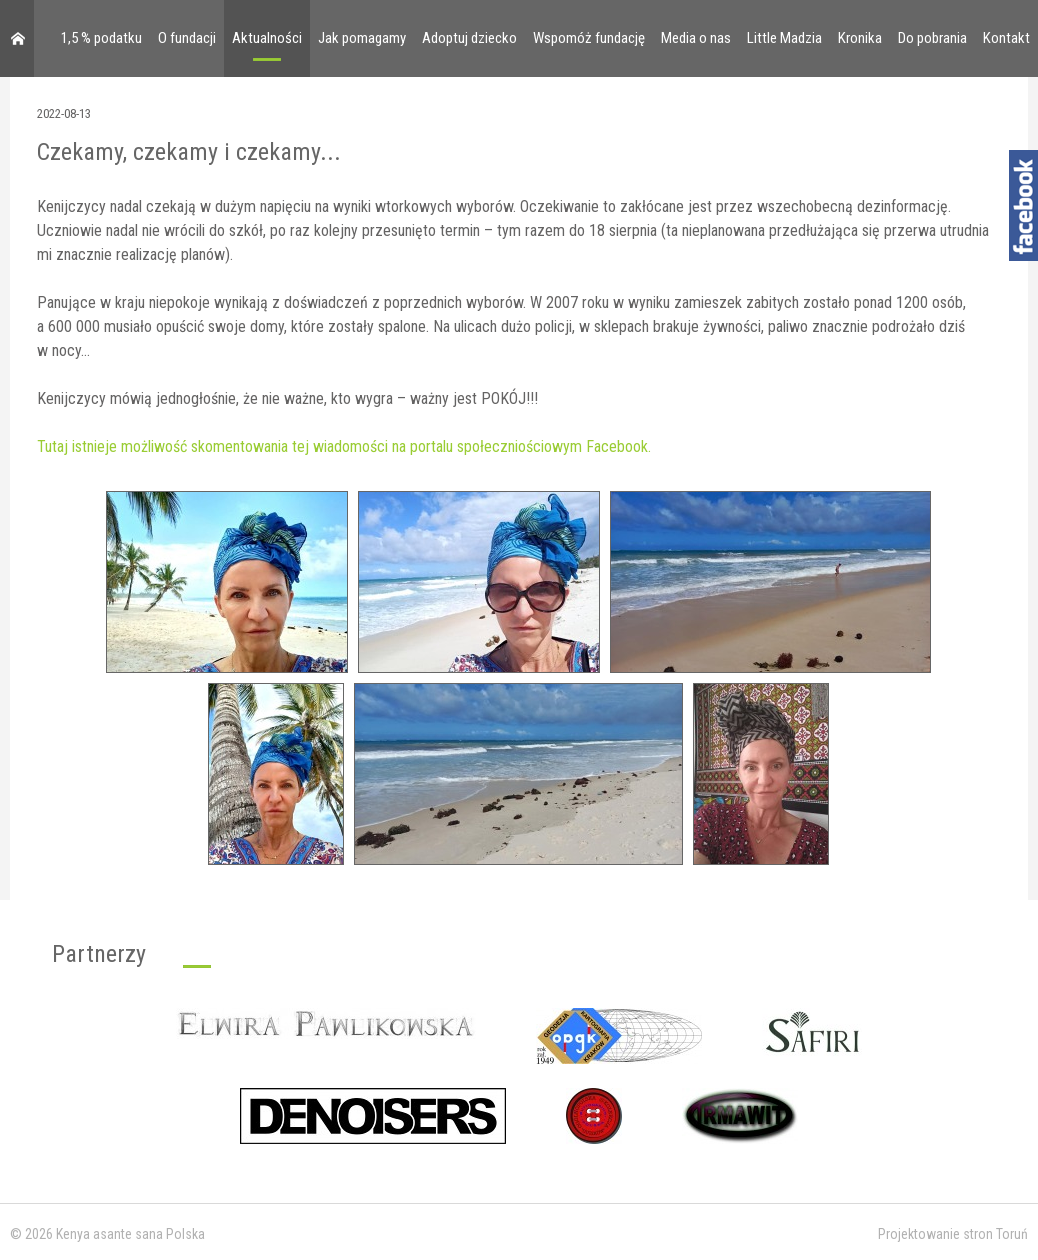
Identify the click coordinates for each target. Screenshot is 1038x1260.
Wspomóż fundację (589, 38)
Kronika (860, 38)
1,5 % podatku (101, 38)
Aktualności (267, 38)
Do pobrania (932, 38)
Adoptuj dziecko (469, 38)
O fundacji (187, 38)
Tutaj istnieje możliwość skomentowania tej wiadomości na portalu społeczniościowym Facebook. (344, 446)
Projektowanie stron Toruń (953, 1234)
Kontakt (1006, 38)
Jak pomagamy (362, 38)
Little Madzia (784, 38)
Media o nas (696, 38)
